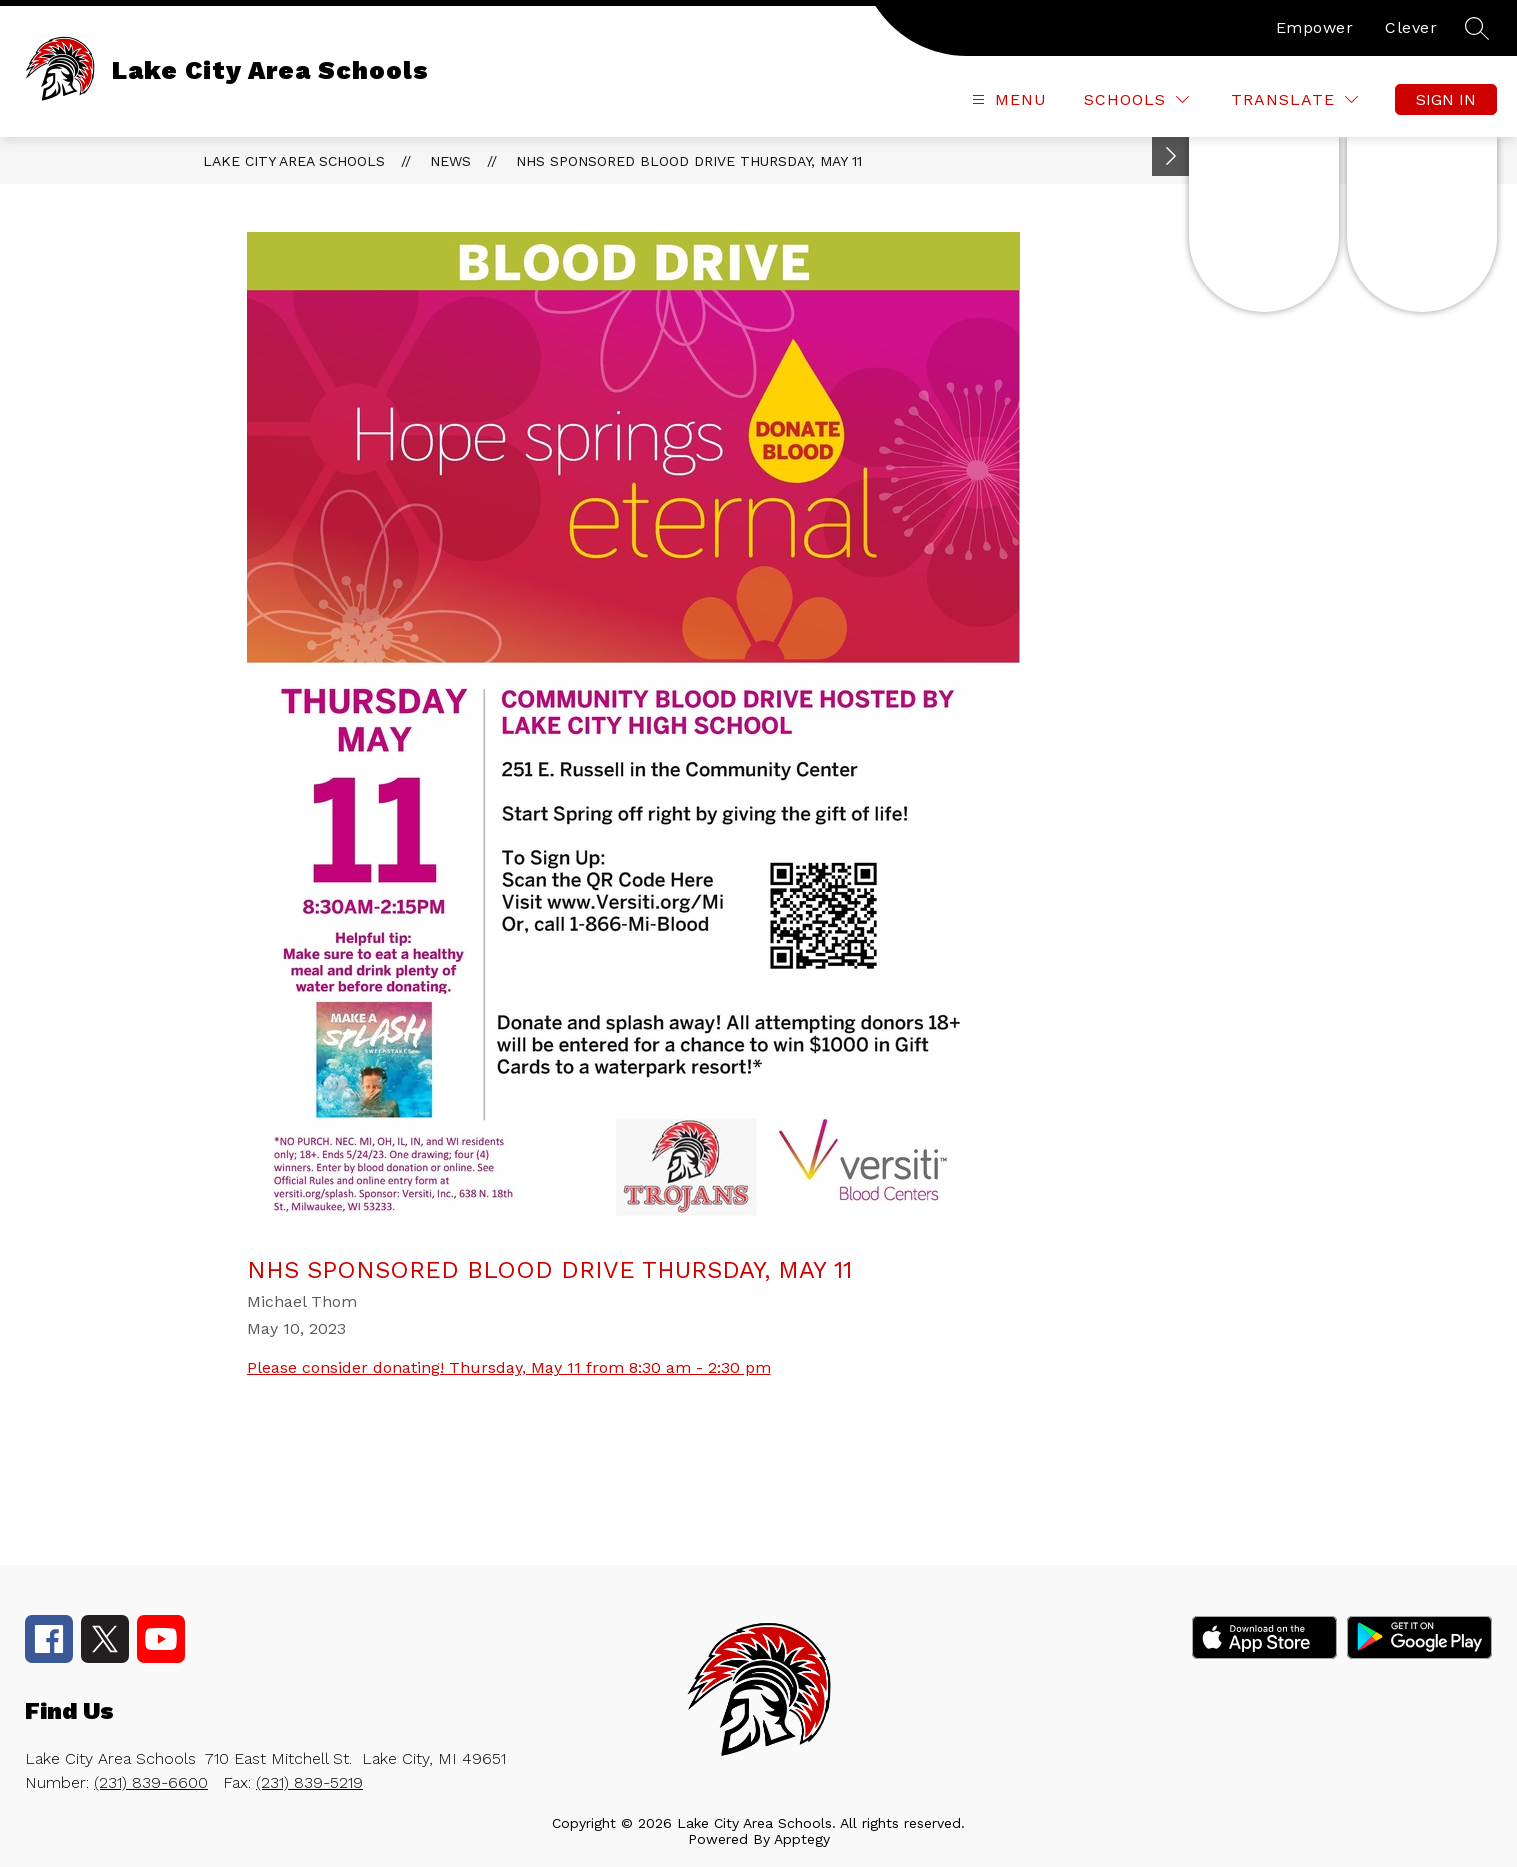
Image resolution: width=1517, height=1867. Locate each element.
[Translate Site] (1294, 99)
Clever (1411, 27)
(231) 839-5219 (309, 1782)
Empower (1315, 27)
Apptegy (802, 1839)
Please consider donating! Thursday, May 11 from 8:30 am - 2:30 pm (509, 1367)
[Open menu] (1007, 99)
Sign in (1446, 99)
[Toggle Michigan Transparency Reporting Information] (1171, 156)
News (450, 161)
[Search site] (1477, 28)
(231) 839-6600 (151, 1782)
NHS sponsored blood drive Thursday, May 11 (689, 161)
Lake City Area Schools (294, 161)
